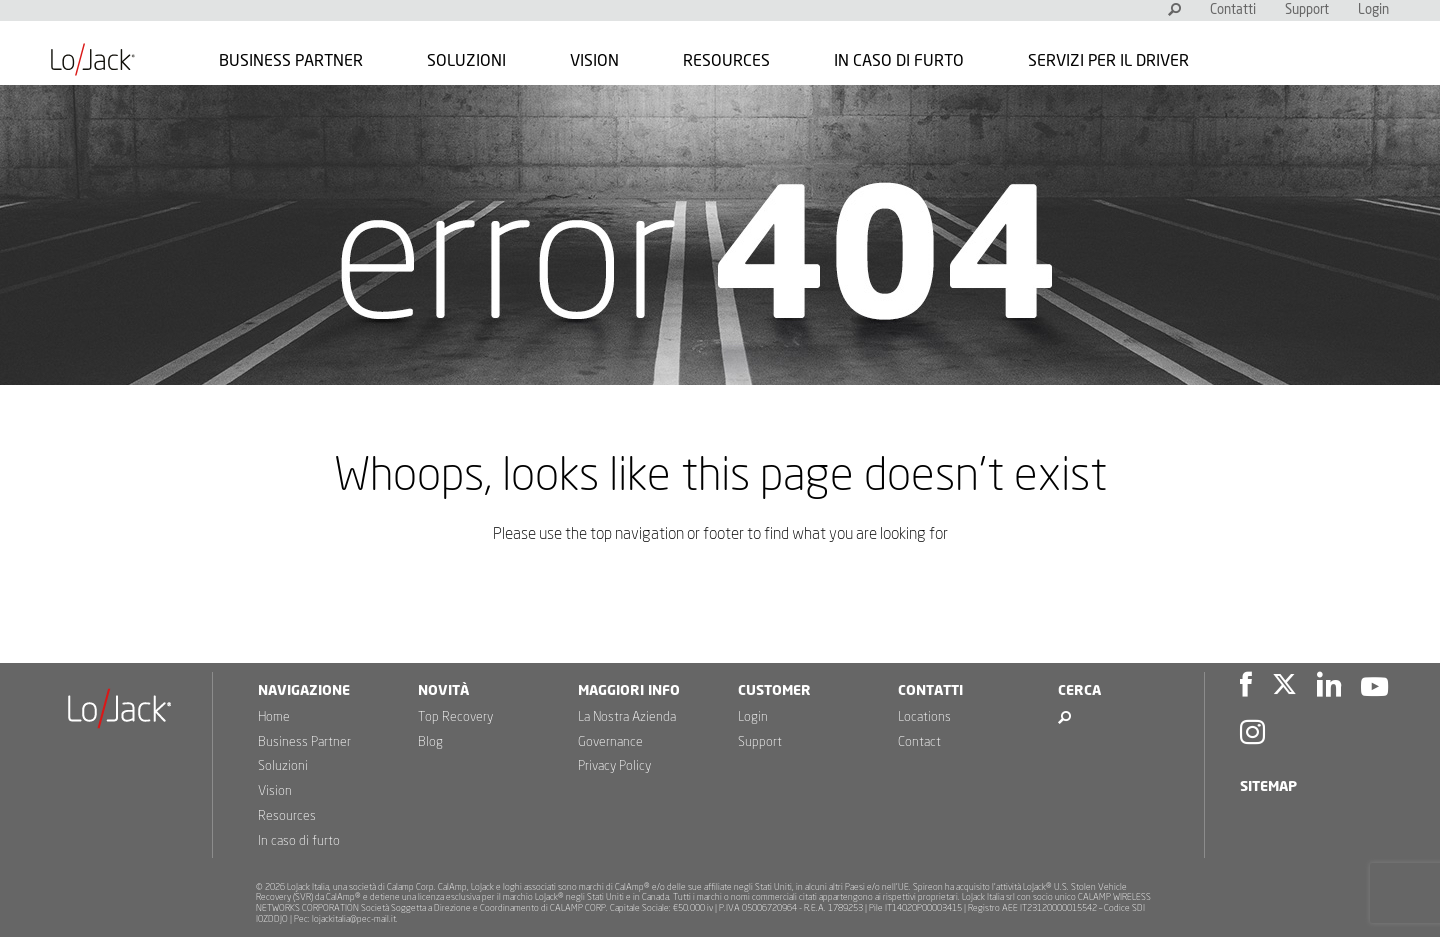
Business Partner (291, 61)
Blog (430, 742)
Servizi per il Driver (1108, 61)
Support (1307, 10)
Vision (594, 61)
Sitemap (1268, 787)
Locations (924, 717)
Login (1373, 10)
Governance (610, 742)
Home (274, 717)
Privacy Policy (614, 766)
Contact (919, 742)
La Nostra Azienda (627, 717)
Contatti (1233, 10)
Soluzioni (466, 61)
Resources (726, 61)
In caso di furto (899, 61)
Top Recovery (455, 717)
